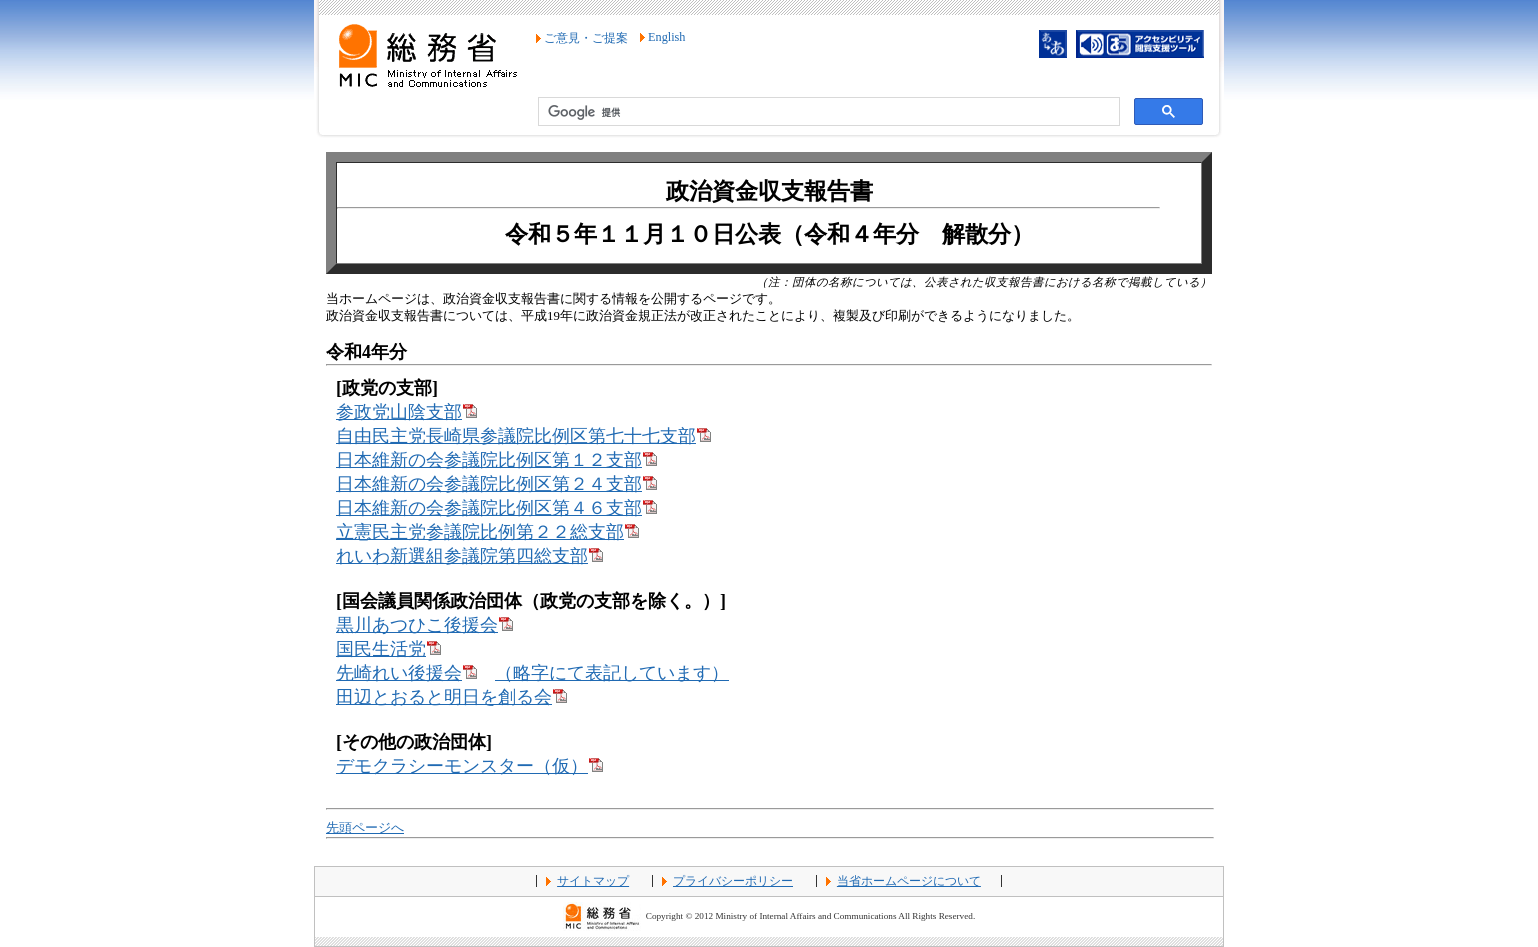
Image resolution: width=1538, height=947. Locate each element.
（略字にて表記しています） (612, 673)
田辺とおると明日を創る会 (451, 697)
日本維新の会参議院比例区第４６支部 (496, 508)
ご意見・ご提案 (586, 38)
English (666, 37)
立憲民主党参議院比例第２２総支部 (487, 532)
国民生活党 (388, 649)
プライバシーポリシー (733, 881)
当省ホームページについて (909, 881)
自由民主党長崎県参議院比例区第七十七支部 (523, 436)
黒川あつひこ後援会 (424, 625)
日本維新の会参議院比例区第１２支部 (496, 460)
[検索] (827, 112)
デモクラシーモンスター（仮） (469, 766)
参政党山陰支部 (406, 412)
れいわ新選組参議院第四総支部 (469, 556)
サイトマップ (593, 881)
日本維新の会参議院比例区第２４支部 (496, 484)
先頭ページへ (365, 828)
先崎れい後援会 (406, 673)
